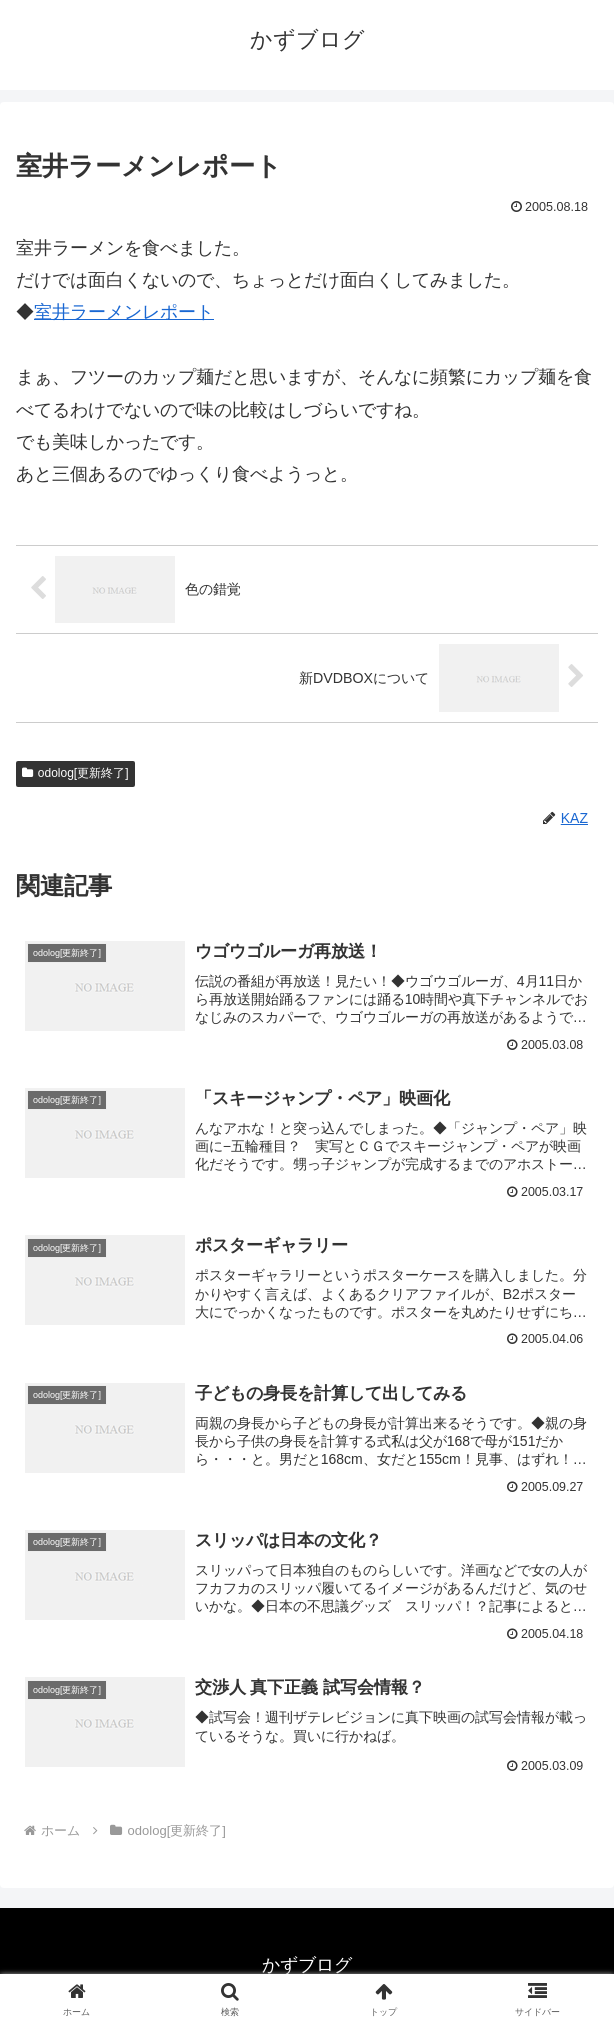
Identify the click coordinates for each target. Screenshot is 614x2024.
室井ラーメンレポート (124, 312)
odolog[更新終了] (75, 773)
